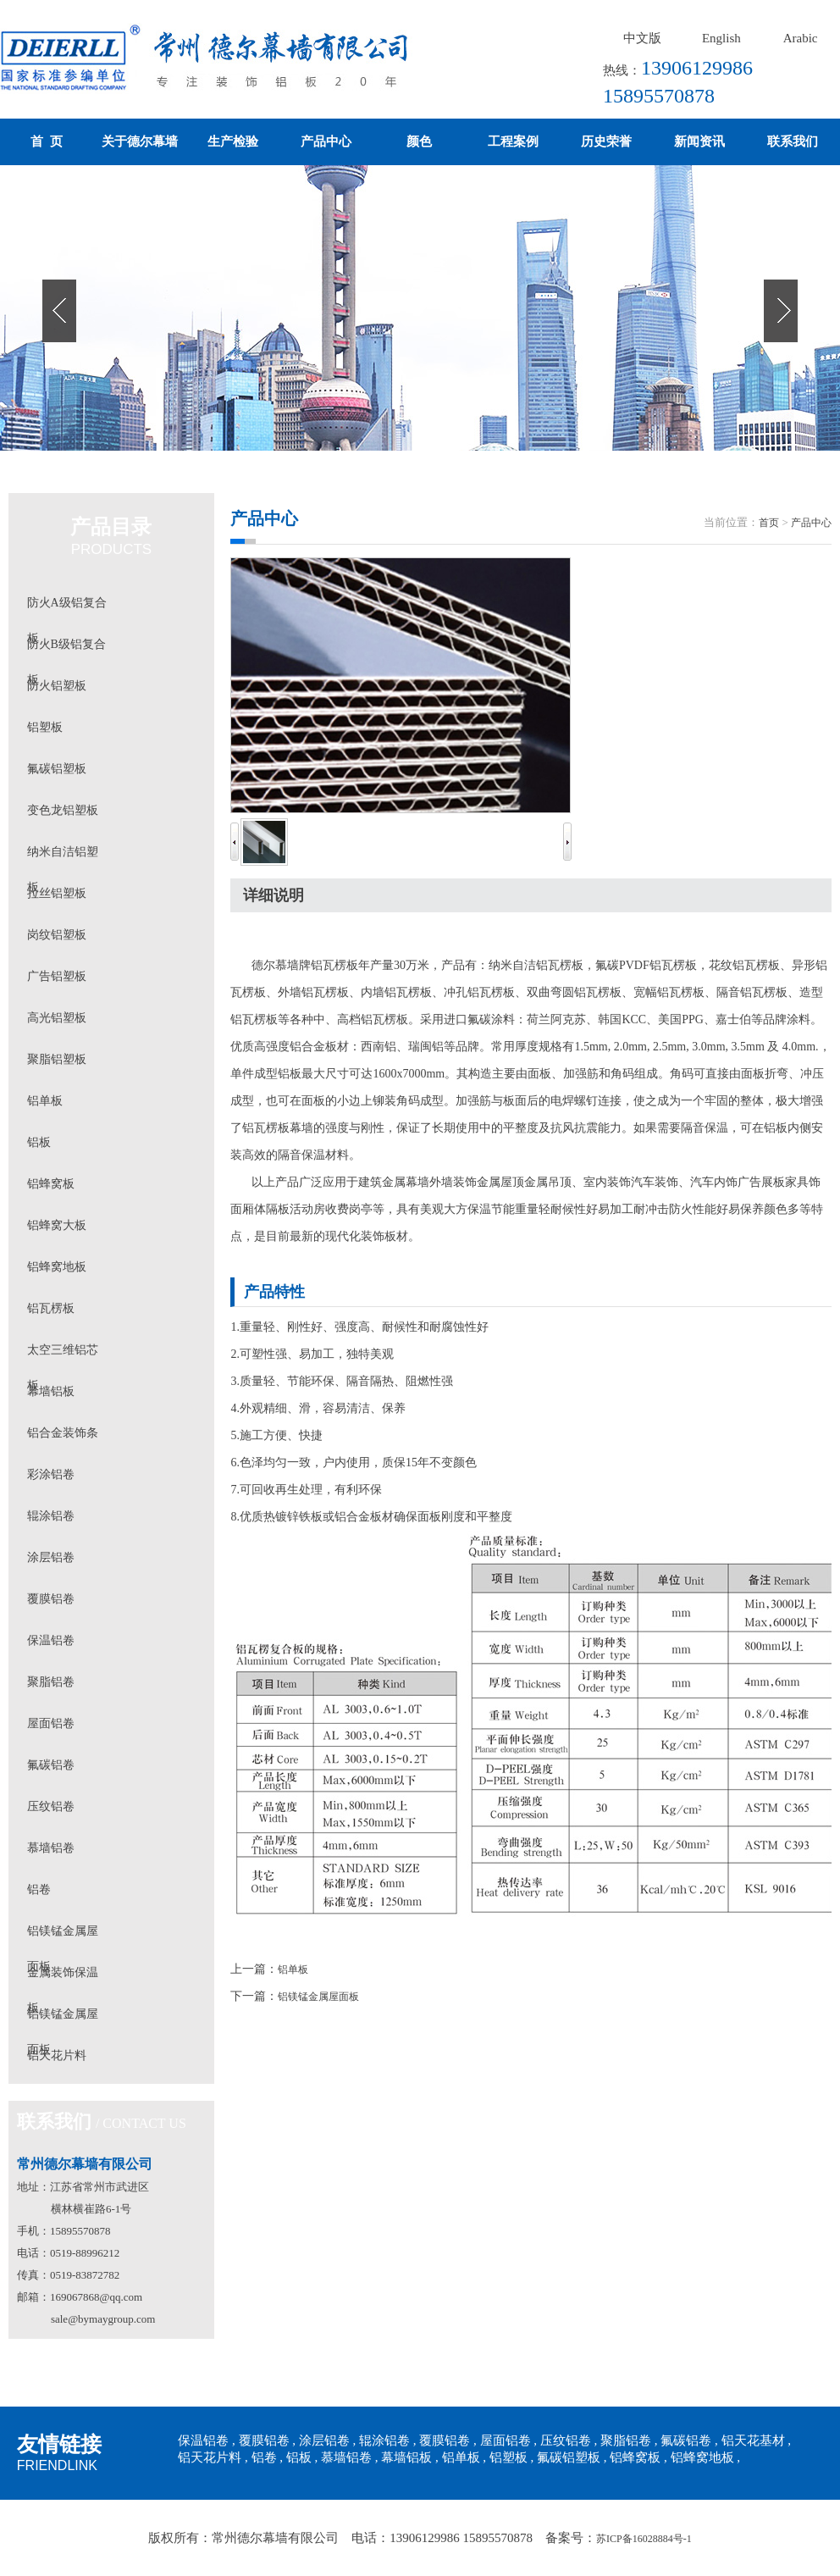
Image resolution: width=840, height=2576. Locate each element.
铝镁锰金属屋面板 (62, 1937)
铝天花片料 (56, 2055)
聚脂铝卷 (51, 1682)
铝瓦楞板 (51, 1308)
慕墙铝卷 (51, 1848)
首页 (769, 523)
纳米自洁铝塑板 (62, 857)
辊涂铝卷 (51, 1516)
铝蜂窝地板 (56, 1266)
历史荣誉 (606, 141)
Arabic (800, 38)
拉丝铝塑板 (56, 893)
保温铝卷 (51, 1640)
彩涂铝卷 (51, 1474)
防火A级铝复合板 (67, 608)
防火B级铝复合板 (66, 650)
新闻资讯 (699, 141)
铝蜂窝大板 (56, 1225)
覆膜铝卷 (51, 1599)
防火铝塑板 (56, 685)
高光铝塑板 (56, 1017)
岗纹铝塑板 (56, 934)
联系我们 (792, 141)
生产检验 (232, 141)
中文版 (642, 38)
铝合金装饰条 (62, 1432)
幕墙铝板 (51, 1391)
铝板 (39, 1142)
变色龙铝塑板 (62, 810)
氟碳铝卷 (51, 1765)
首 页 (46, 141)
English (721, 38)
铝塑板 (45, 727)
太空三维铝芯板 (62, 1355)
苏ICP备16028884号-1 (644, 2539)
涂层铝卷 (51, 1557)
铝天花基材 (753, 2440)
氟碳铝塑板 (56, 768)
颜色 (419, 141)
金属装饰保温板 (62, 1978)
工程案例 (513, 141)
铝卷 (39, 1889)
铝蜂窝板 (51, 1183)
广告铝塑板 (56, 976)
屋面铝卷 (51, 1723)
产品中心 (326, 141)
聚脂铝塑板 (56, 1059)
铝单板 (45, 1100)
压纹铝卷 (51, 1806)
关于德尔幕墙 (140, 141)
